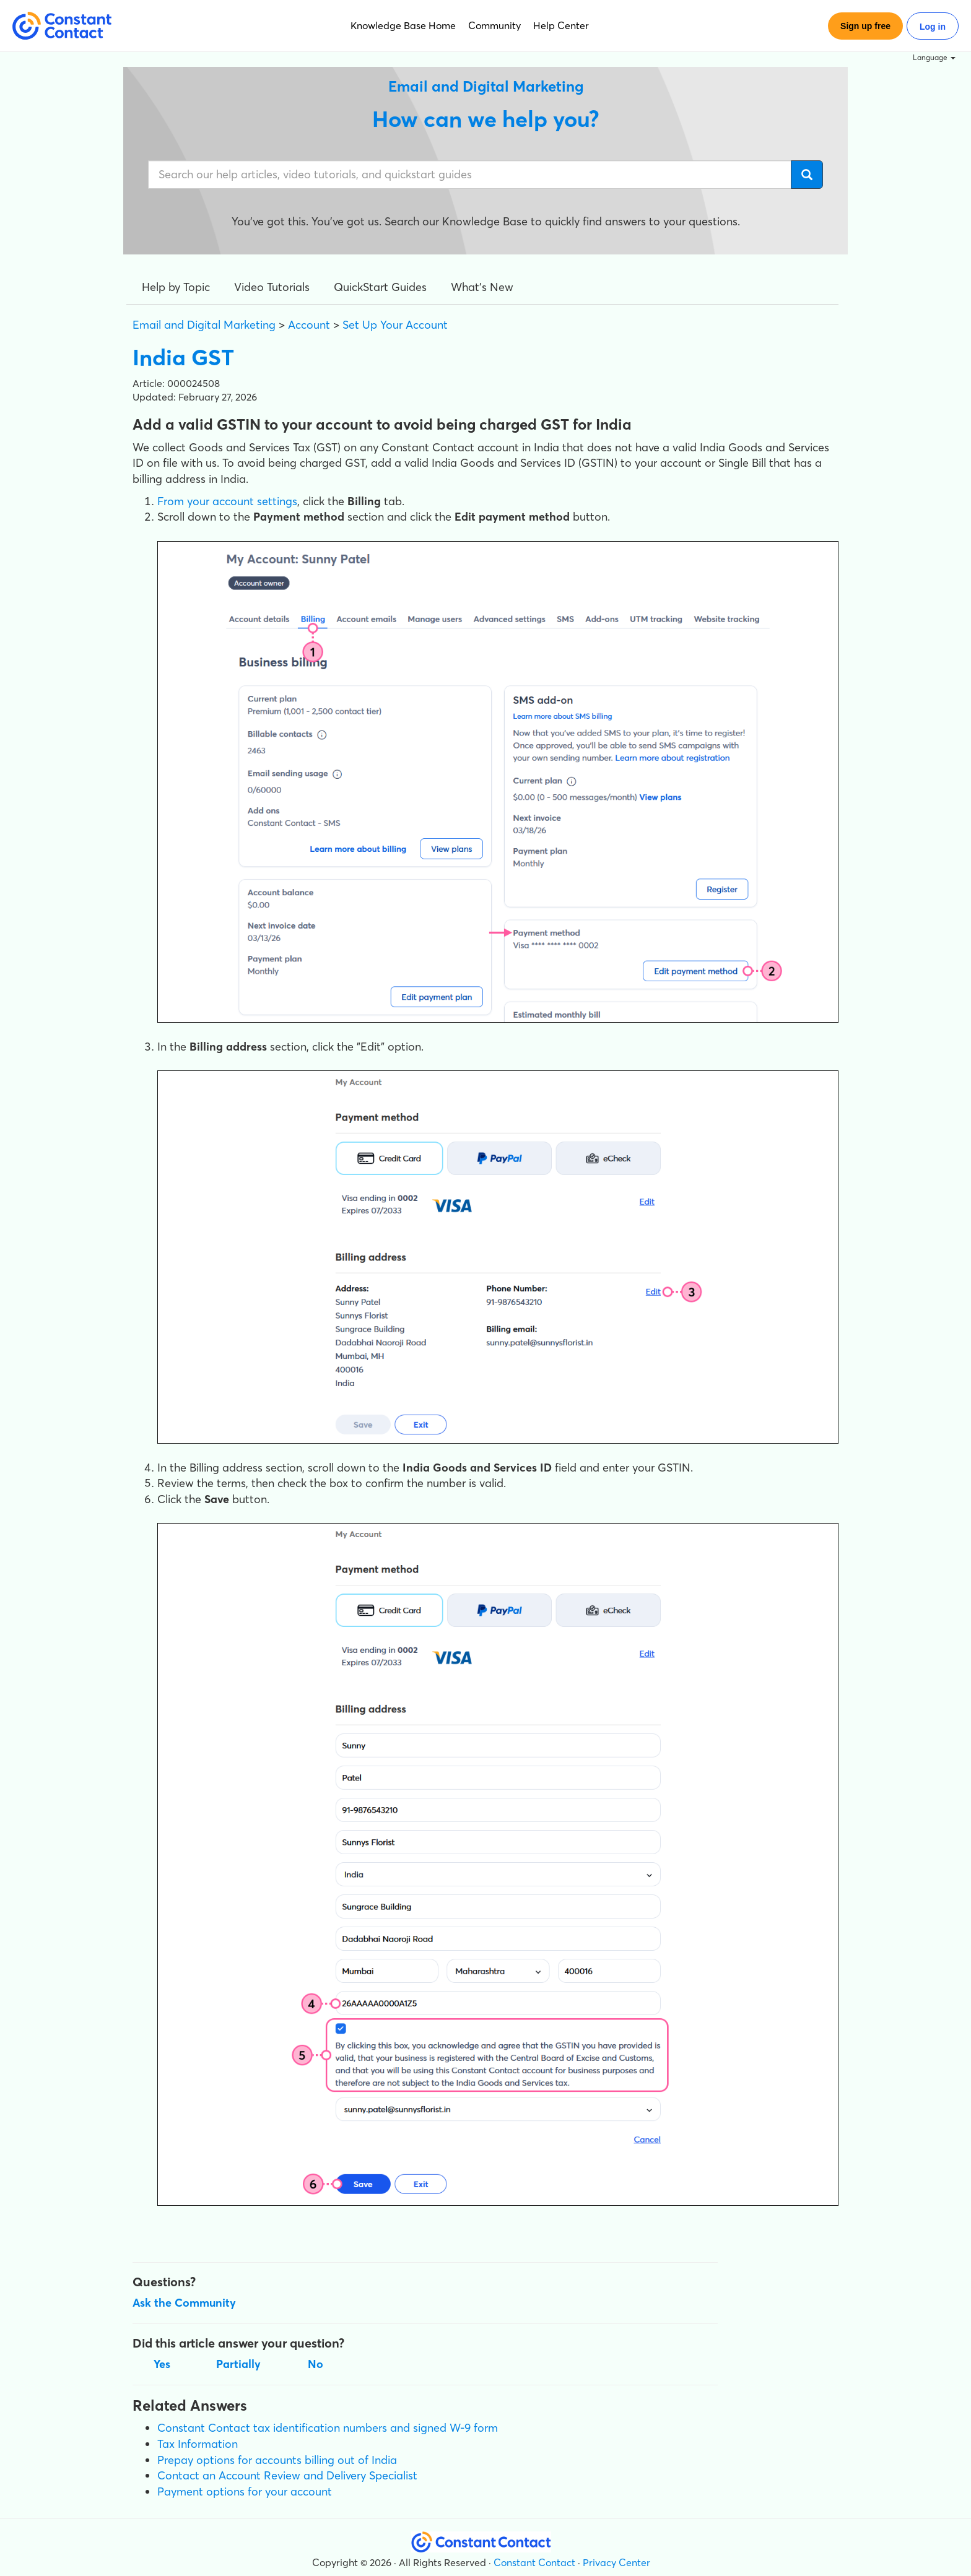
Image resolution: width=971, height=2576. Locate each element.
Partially (238, 2364)
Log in (933, 27)
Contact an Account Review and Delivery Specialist (287, 2475)
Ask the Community (184, 2303)
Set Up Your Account (395, 325)
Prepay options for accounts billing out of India (277, 2460)
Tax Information (197, 2444)
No (315, 2364)
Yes (162, 2364)
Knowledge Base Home (403, 25)
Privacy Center (616, 2562)
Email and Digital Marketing (204, 325)
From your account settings (227, 501)
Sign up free (865, 26)
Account (309, 325)
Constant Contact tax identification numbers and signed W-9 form (327, 2428)
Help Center (561, 25)
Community (494, 25)
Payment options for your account (244, 2491)
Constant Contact (534, 2562)
